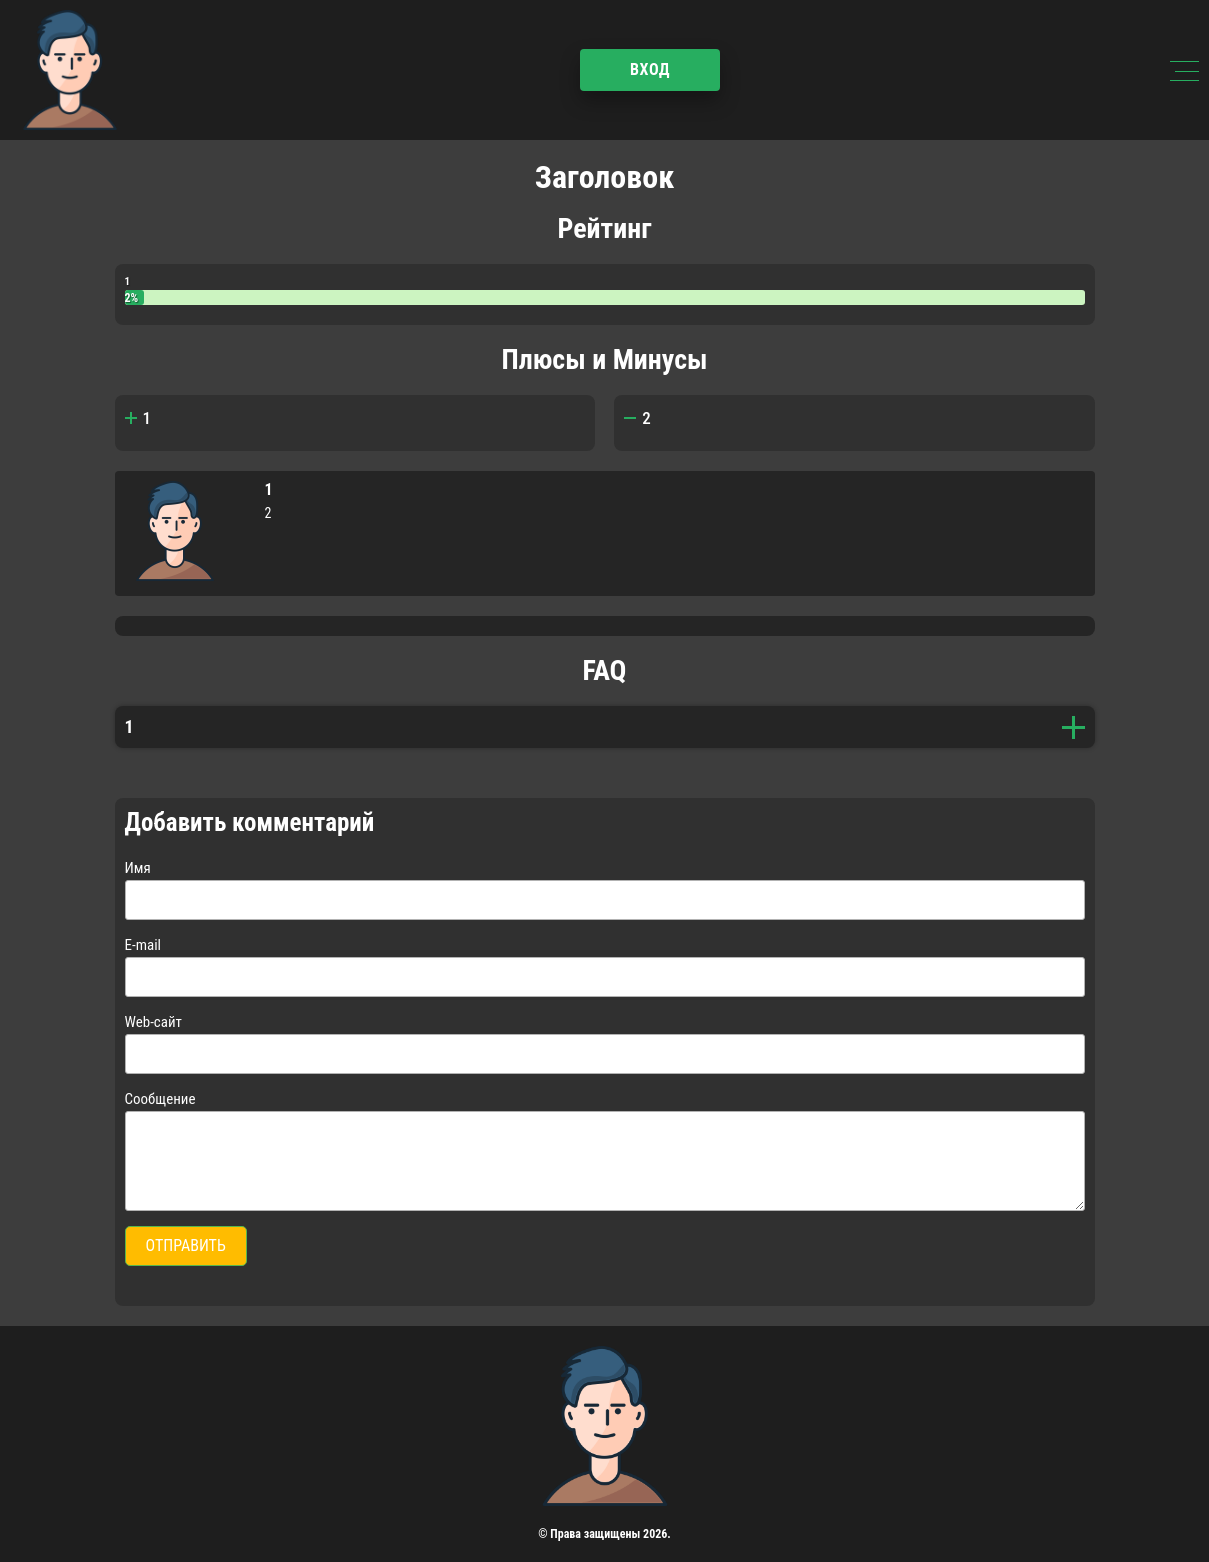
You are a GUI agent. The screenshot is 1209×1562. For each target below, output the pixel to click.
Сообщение (160, 1099)
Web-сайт (153, 1022)
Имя (138, 868)
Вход (650, 69)
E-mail (143, 945)
